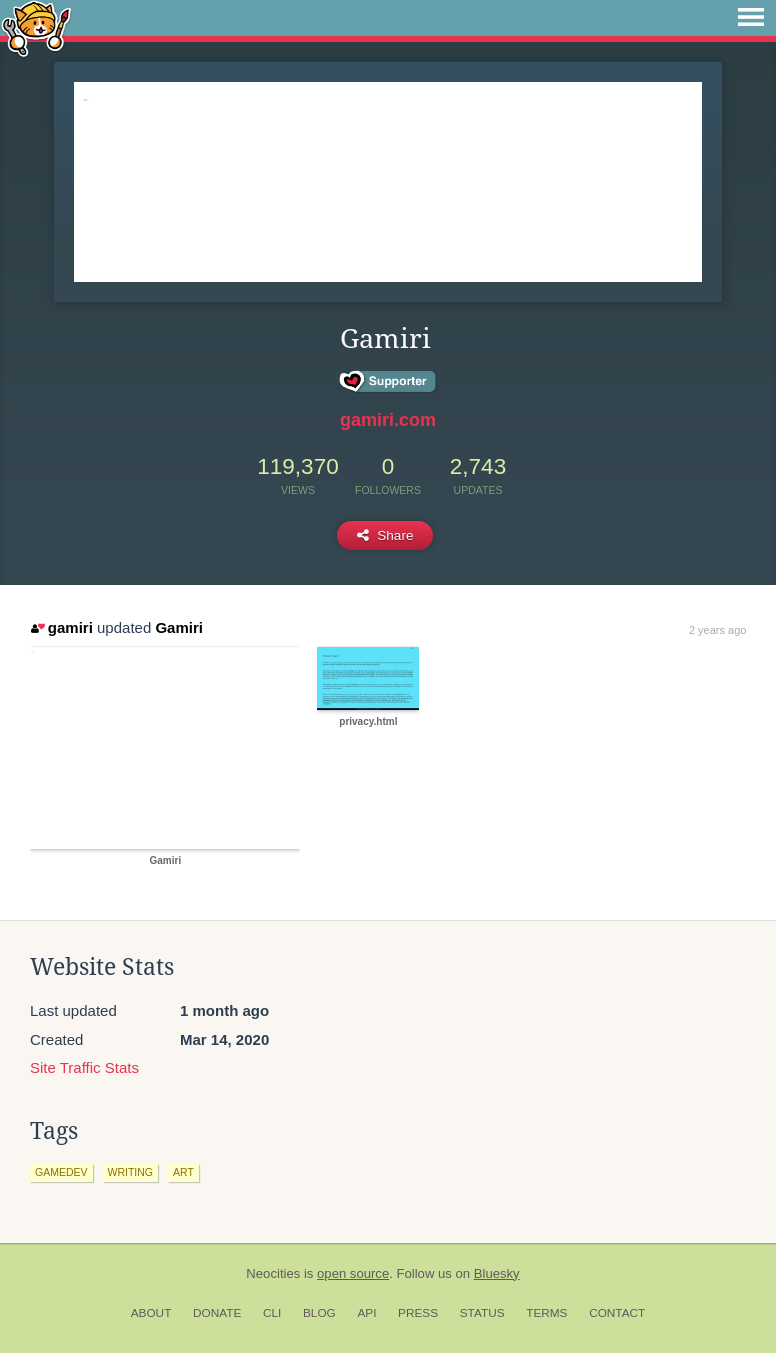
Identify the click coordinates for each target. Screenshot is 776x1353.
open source (353, 1273)
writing (131, 1172)
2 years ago (717, 630)
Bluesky (497, 1273)
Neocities (273, 1273)
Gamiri (179, 627)
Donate (217, 1313)
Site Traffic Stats (84, 1067)
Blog (319, 1313)
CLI (272, 1313)
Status (482, 1313)
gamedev (61, 1172)
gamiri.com (388, 420)
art (183, 1172)
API (366, 1313)
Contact (617, 1313)
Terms (546, 1313)
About (151, 1313)
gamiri (61, 627)
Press (418, 1313)
